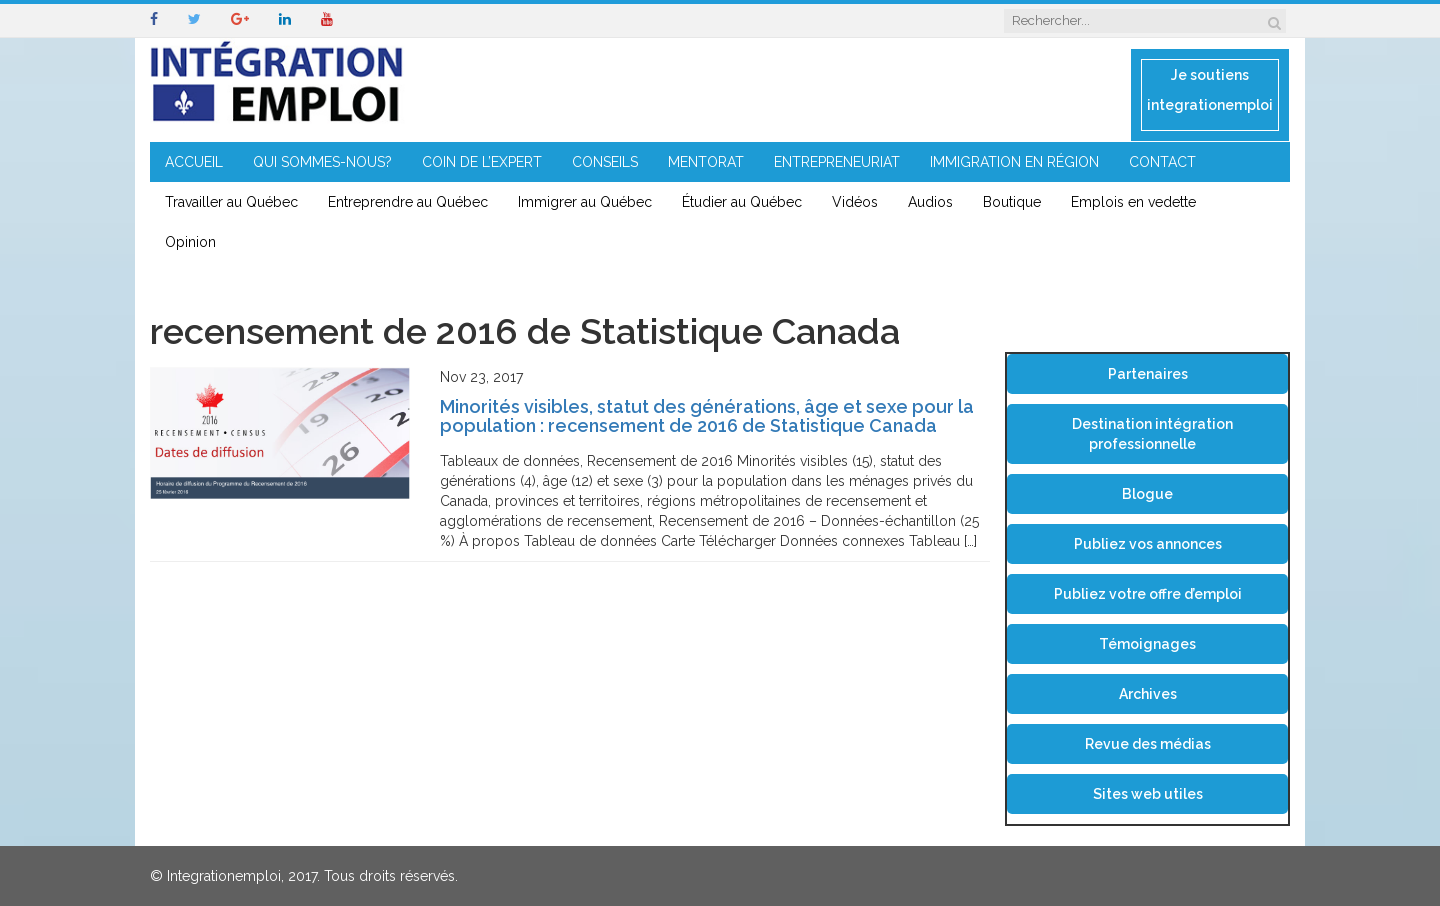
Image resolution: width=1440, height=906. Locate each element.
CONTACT (1162, 162)
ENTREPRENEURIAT (837, 162)
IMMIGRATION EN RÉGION (1014, 162)
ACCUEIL (194, 162)
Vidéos (855, 202)
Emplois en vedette (1133, 202)
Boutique (1012, 202)
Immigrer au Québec (585, 202)
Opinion (190, 242)
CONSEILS (605, 162)
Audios (930, 202)
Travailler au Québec (231, 202)
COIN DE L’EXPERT (482, 162)
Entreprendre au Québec (408, 202)
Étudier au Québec (742, 202)
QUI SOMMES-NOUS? (322, 162)
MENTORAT (706, 162)
